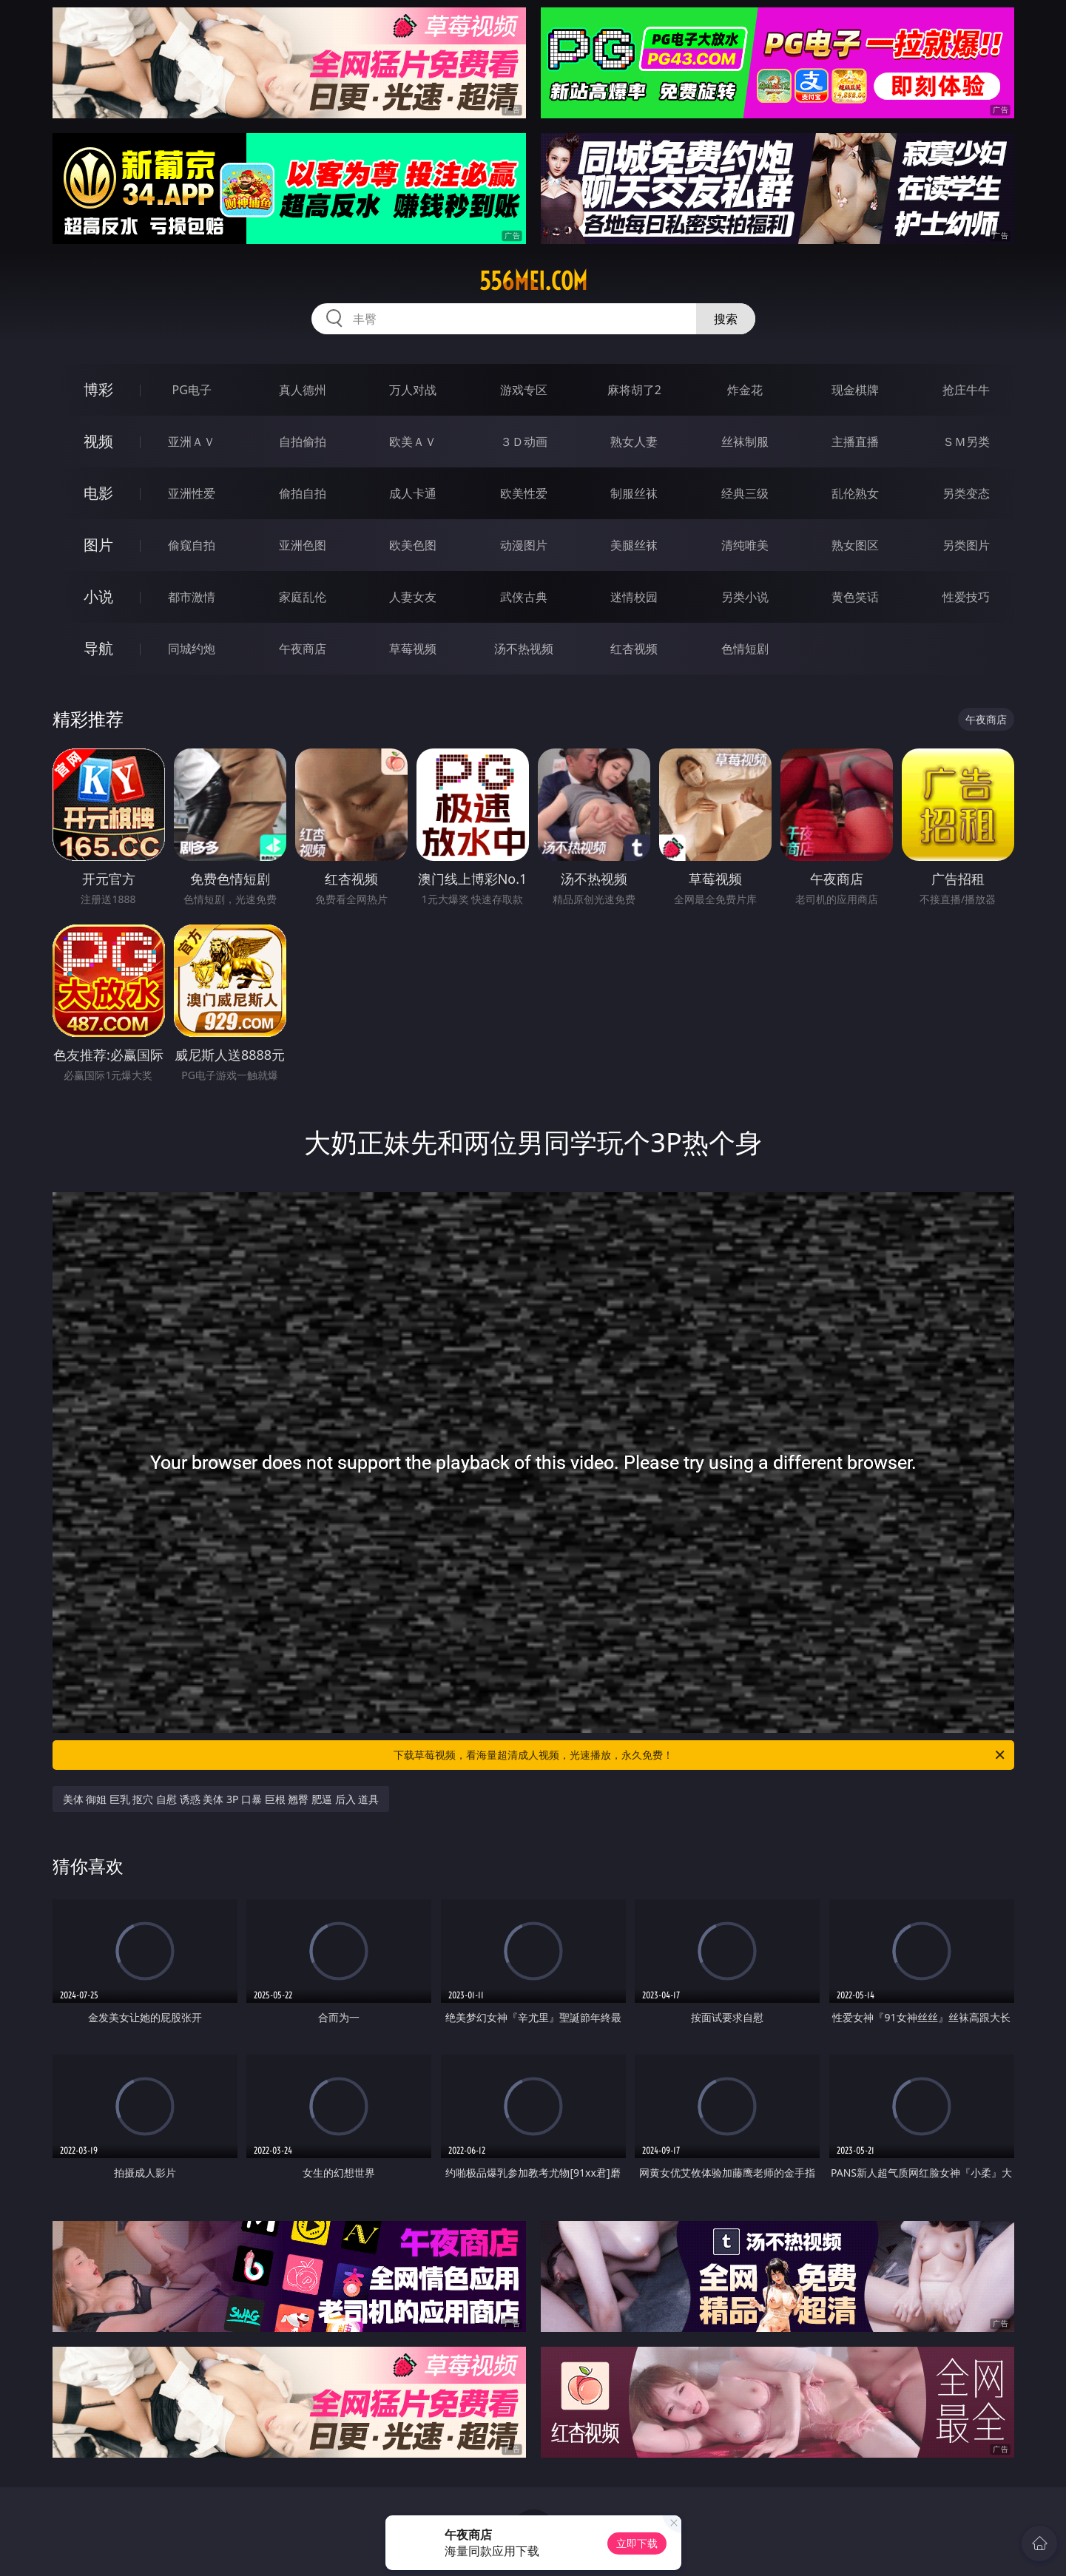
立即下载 (637, 2543)
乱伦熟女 (855, 493)
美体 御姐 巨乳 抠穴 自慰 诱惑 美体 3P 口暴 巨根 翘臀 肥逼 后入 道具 (221, 1799)
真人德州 (302, 390)
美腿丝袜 (634, 545)
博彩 (98, 389)
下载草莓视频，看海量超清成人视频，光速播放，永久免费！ (700, 1755)
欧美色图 (412, 545)
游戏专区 (523, 390)
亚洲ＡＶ (191, 441)
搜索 (726, 319)
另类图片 (966, 545)
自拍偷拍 (302, 441)
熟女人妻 (634, 441)
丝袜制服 (745, 441)
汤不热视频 (523, 648)
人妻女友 (412, 597)
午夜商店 (302, 648)
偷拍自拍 (302, 493)
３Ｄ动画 (523, 441)
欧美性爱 (523, 493)
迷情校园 (634, 597)
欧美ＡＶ (412, 441)
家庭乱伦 (302, 597)
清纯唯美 (745, 545)
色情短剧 (745, 648)
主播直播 (855, 441)
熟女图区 (855, 545)
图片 (98, 545)
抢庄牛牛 (966, 390)
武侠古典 (523, 597)
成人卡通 (412, 493)
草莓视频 (412, 648)
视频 (98, 441)
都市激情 (191, 597)
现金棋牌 (855, 390)
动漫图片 (523, 545)
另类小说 (745, 597)
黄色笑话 (855, 597)
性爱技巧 (966, 597)
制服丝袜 (634, 493)
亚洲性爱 (191, 493)
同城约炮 (191, 648)
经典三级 (745, 493)
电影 (98, 493)
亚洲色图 (302, 545)
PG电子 (192, 390)
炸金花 (745, 390)
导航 (98, 648)
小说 (98, 596)
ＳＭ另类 (966, 441)
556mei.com (533, 281)
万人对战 (412, 390)
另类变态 (966, 493)
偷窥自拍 (191, 545)
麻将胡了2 (634, 390)
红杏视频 (634, 648)
